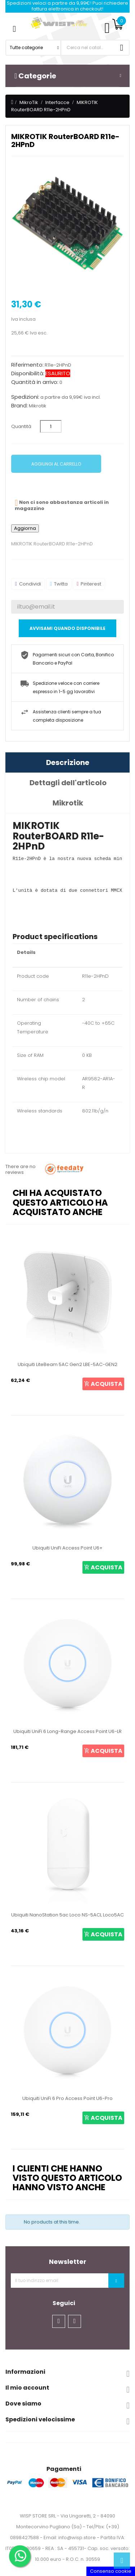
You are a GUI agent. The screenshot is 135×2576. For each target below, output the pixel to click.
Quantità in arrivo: (34, 382)
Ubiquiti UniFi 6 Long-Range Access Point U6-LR (67, 1731)
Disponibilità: (27, 373)
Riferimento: (27, 365)
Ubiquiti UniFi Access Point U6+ (67, 1547)
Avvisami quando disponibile (67, 628)
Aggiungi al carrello (56, 464)
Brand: (19, 406)
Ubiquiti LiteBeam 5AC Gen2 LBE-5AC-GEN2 (67, 1364)
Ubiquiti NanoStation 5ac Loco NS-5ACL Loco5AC (67, 1914)
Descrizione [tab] (67, 762)
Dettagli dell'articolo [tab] (68, 783)
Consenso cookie (110, 2571)
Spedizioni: (25, 397)
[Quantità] (51, 426)
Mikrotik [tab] (68, 803)
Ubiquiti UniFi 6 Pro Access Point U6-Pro (67, 2098)
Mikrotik (37, 405)
